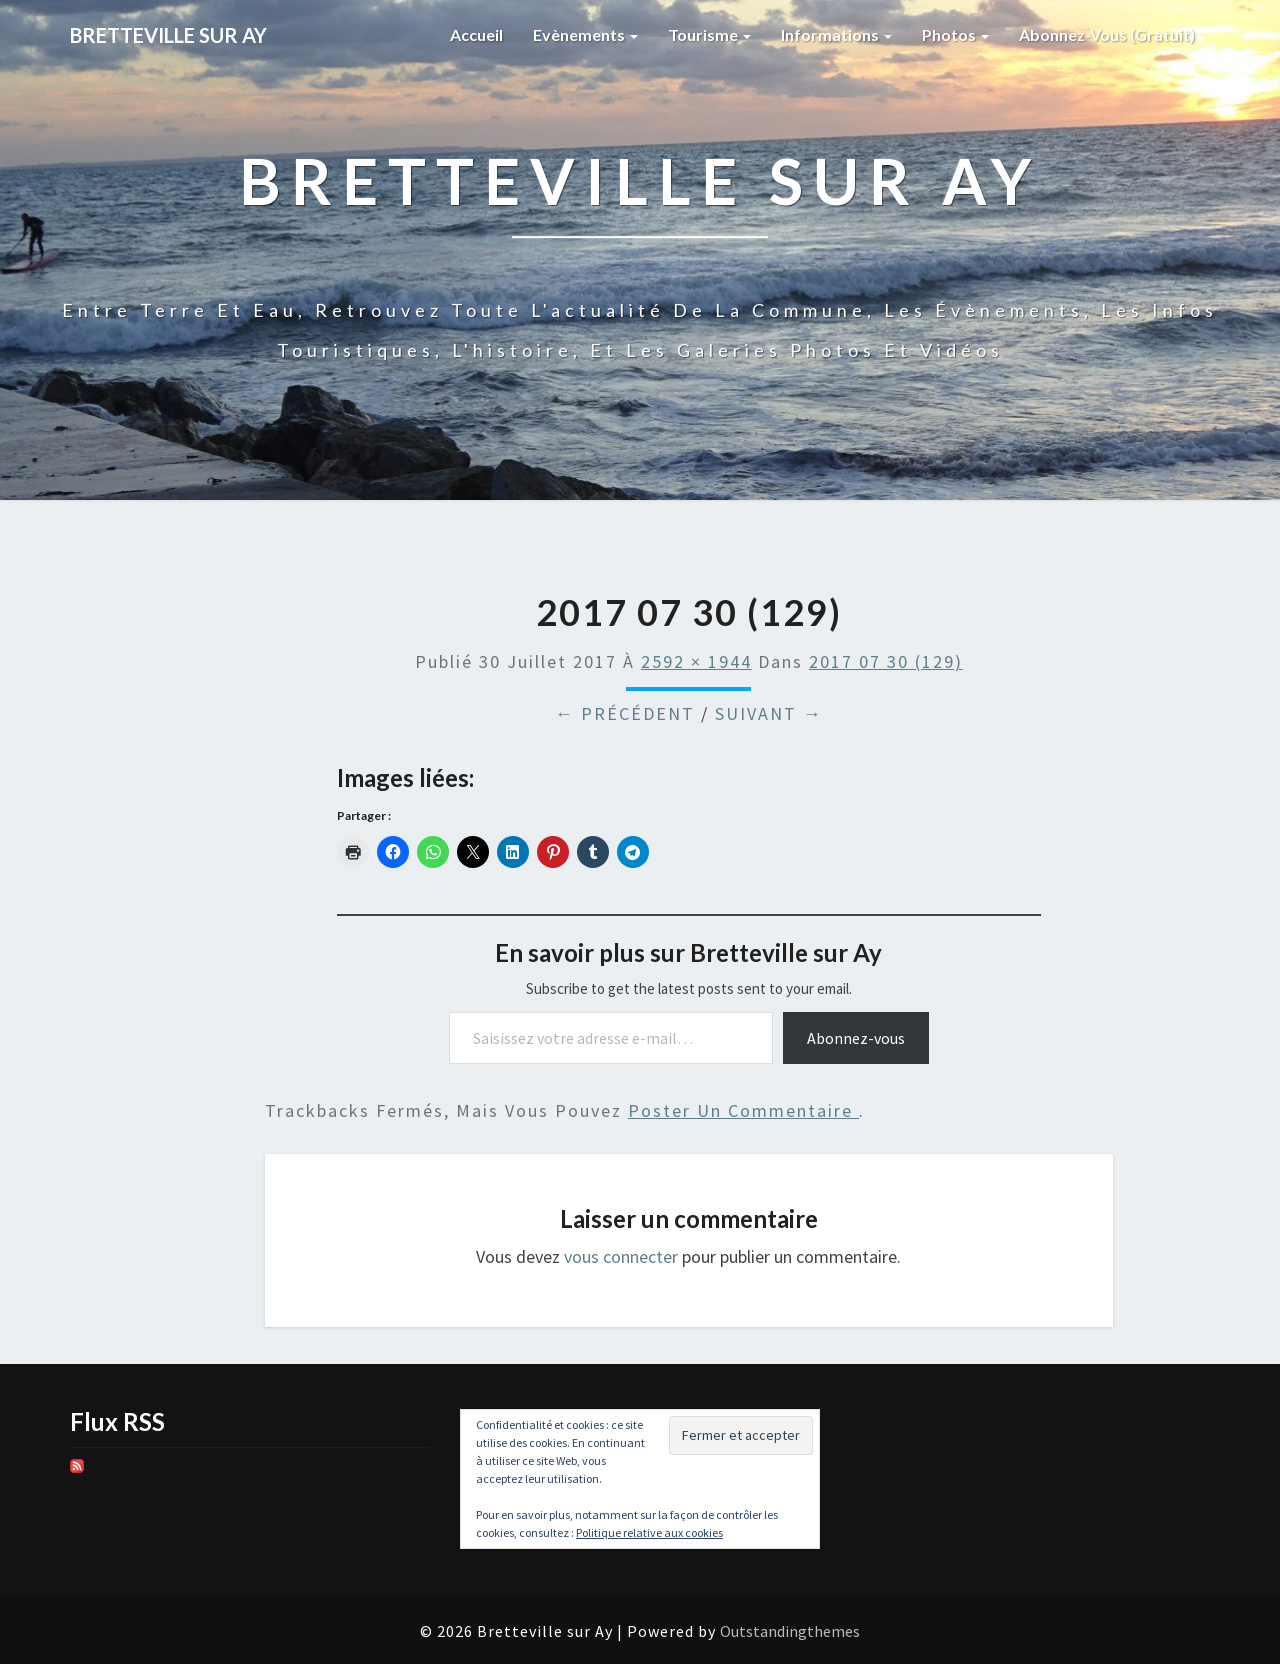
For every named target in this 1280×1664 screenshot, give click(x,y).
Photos (955, 34)
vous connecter (621, 1256)
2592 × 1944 (696, 661)
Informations (836, 34)
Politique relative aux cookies (649, 1532)
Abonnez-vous (856, 1038)
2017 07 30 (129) (886, 661)
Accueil (476, 34)
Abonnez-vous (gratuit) (1107, 34)
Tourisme (709, 34)
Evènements (585, 34)
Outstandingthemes (790, 1631)
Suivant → (769, 713)
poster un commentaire (743, 1110)
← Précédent (625, 713)
